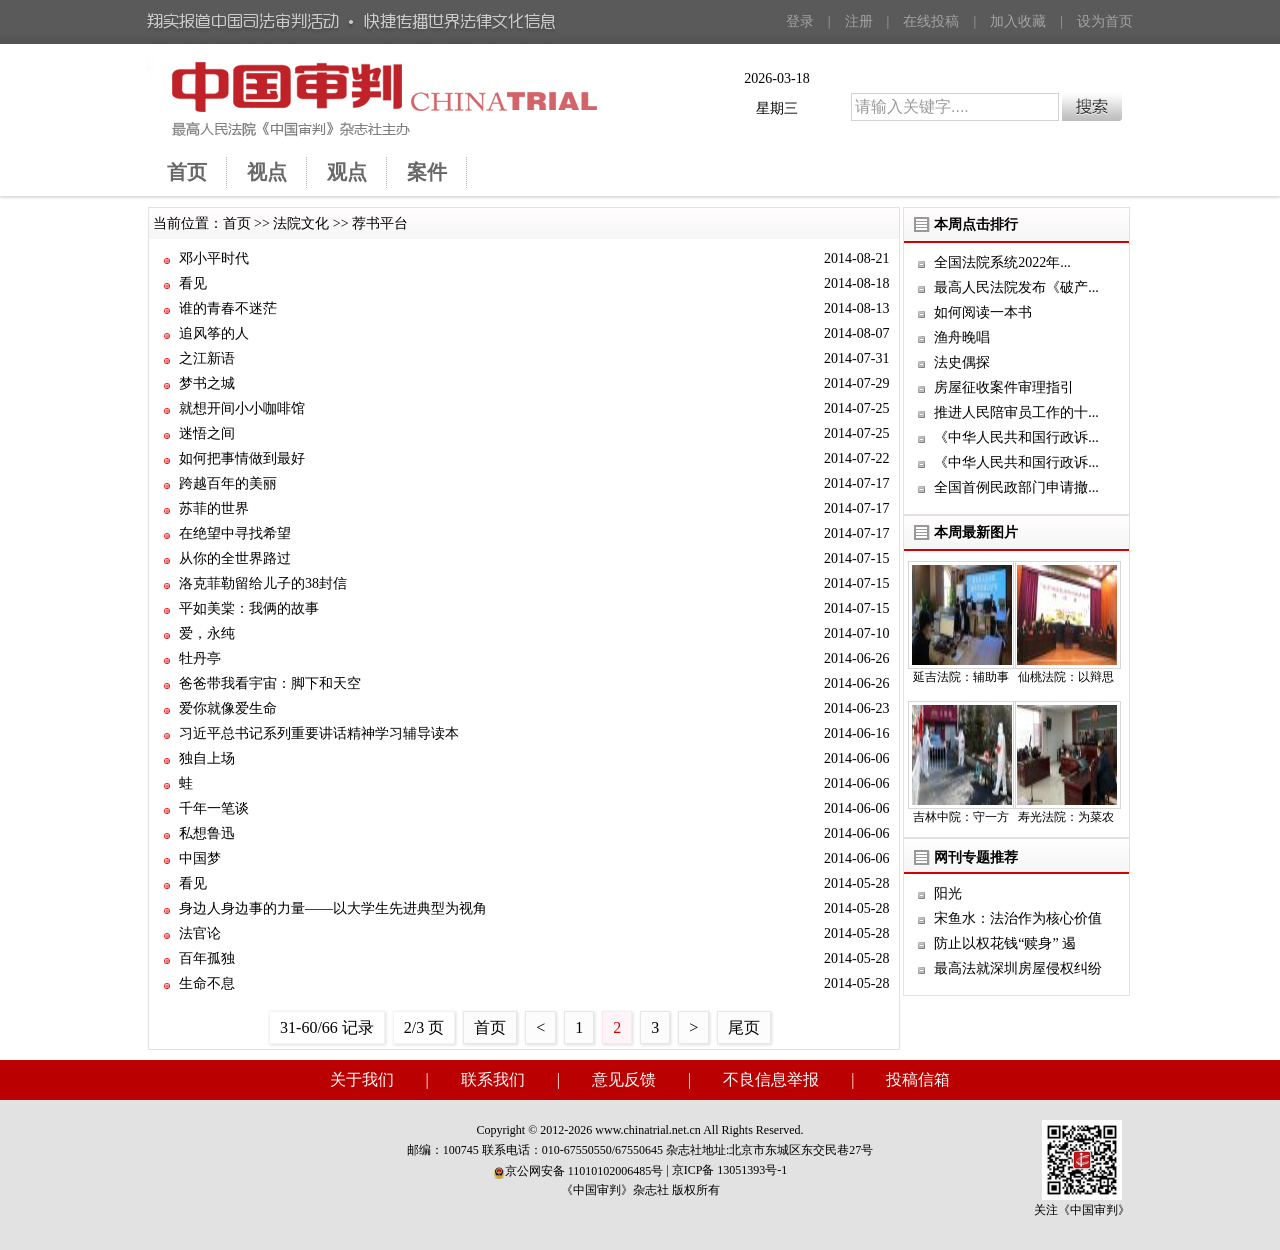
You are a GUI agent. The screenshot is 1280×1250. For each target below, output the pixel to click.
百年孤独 (207, 958)
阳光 (948, 893)
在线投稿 (931, 21)
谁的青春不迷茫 (228, 308)
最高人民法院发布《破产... (1016, 287)
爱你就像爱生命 (228, 708)
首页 (237, 223)
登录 (800, 21)
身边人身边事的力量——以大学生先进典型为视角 (333, 908)
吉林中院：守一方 (961, 817)
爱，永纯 (207, 633)
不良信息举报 (771, 1079)
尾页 (744, 1027)
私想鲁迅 (207, 833)
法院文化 (301, 223)
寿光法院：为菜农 (1066, 817)
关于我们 (362, 1079)
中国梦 (200, 858)
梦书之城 (207, 383)
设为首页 (1105, 21)
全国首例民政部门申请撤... (1016, 487)
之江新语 (207, 358)
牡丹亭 (200, 658)
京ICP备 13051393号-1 (730, 1170)
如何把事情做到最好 (242, 458)
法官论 (200, 933)
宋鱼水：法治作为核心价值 (1018, 918)
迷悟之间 (207, 433)
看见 (193, 283)
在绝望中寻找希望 (235, 533)
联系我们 (493, 1079)
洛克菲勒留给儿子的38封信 (263, 583)
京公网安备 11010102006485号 (578, 1171)
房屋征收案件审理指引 (1004, 387)
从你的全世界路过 (235, 558)
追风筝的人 (214, 333)
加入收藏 (1018, 21)
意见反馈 (624, 1079)
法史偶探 (962, 362)
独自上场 (207, 758)
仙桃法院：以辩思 (1066, 677)
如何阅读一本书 (983, 312)
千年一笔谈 (214, 808)
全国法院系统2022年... (1002, 262)
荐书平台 (380, 223)
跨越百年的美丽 (228, 483)
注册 (859, 21)
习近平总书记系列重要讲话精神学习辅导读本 (319, 733)
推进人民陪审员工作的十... (1016, 412)
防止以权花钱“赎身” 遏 (1005, 943)
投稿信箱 (918, 1079)
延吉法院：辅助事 (961, 677)
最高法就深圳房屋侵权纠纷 (1018, 968)
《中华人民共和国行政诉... (1016, 437)
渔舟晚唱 (962, 337)
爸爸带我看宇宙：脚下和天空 (270, 683)
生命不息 (207, 983)
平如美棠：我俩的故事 (249, 608)
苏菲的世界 (214, 508)
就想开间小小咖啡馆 (242, 408)
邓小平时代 (214, 258)
